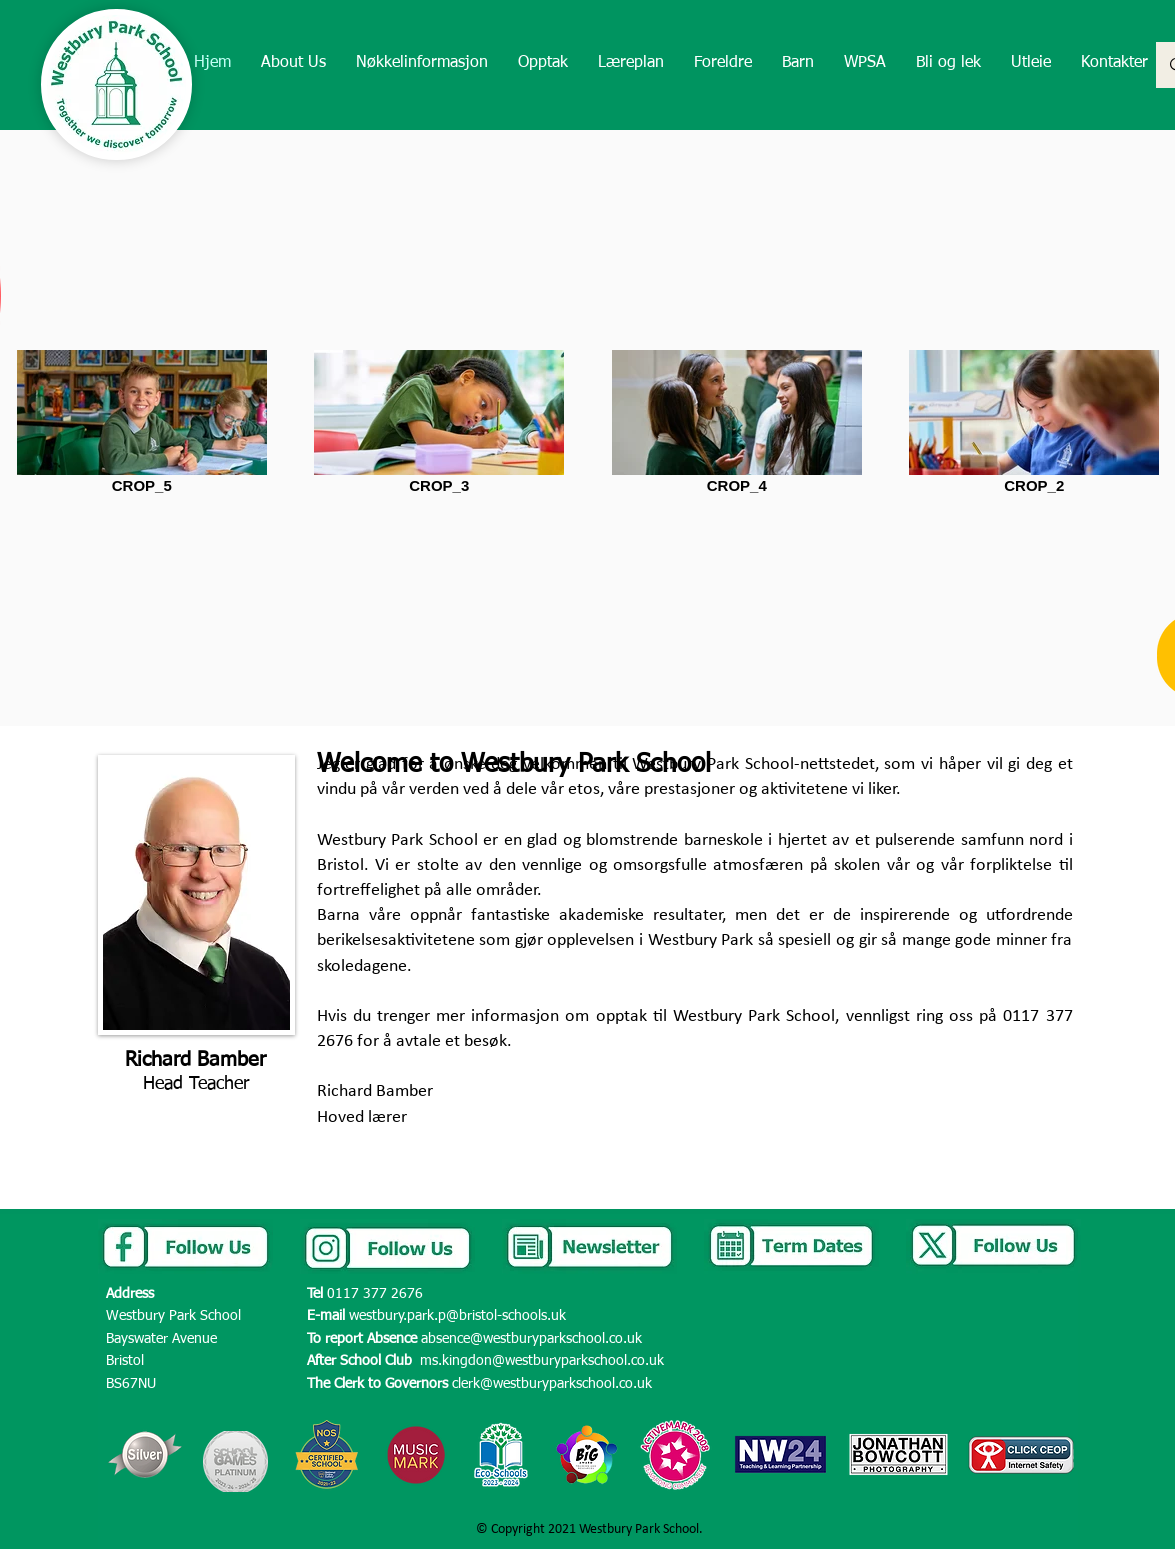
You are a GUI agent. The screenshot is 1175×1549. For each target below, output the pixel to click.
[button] (293, 63)
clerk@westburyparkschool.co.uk (552, 1384)
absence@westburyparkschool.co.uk (531, 1339)
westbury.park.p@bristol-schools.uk (457, 1316)
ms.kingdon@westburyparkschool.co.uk (542, 1361)
